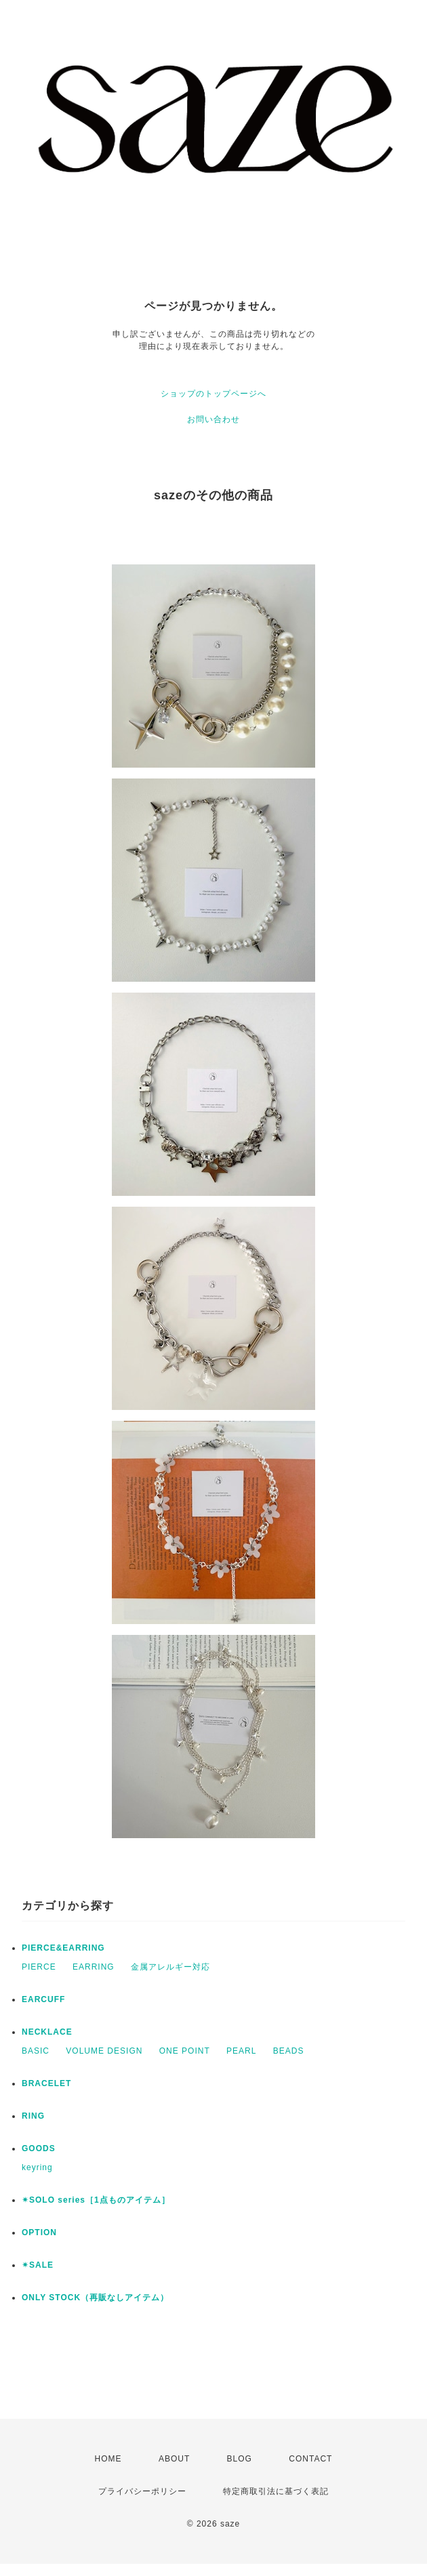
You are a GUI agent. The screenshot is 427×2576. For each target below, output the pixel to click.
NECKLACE (47, 2032)
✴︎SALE (38, 2265)
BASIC (35, 2051)
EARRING (94, 1967)
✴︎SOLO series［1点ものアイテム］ (96, 2200)
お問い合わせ (213, 419)
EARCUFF (43, 1999)
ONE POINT (184, 2051)
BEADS (288, 2051)
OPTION (39, 2232)
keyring (37, 2167)
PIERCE (39, 1967)
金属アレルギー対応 (170, 1967)
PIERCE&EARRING (63, 1948)
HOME (108, 2459)
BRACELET (46, 2083)
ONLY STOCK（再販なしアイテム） (95, 2297)
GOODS (39, 2148)
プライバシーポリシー (142, 2491)
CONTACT (310, 2459)
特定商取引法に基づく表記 (276, 2491)
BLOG (239, 2459)
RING (33, 2116)
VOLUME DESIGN (104, 2051)
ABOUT (174, 2459)
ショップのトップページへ (213, 393)
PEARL (241, 2051)
